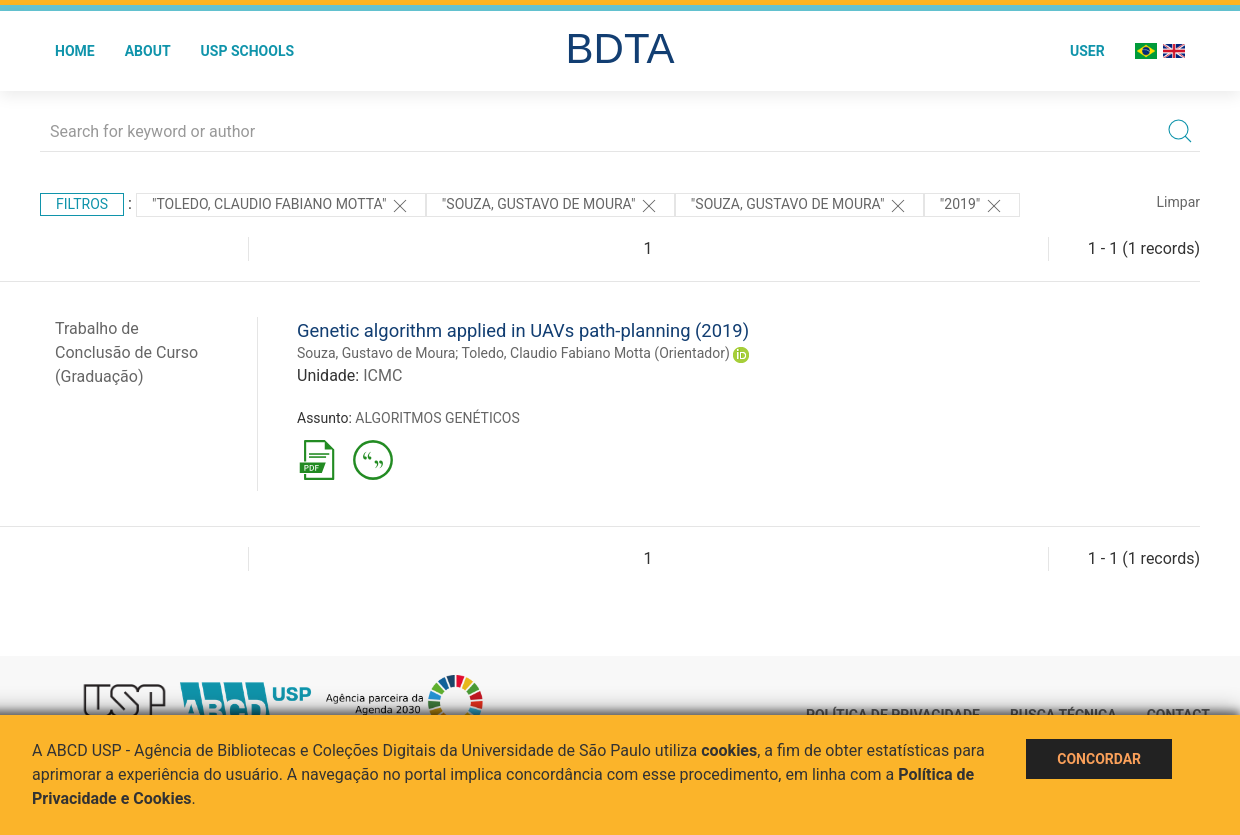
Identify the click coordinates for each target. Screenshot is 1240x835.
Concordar (1099, 759)
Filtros (82, 204)
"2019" (972, 206)
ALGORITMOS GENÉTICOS (437, 418)
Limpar (1178, 202)
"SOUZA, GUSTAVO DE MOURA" (550, 206)
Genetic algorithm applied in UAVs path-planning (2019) (523, 330)
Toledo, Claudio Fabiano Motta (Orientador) (596, 353)
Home (75, 51)
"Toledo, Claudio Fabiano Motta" (281, 206)
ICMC (382, 375)
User (1087, 51)
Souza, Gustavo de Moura (376, 353)
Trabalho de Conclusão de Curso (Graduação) (126, 352)
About (148, 51)
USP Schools (248, 51)
